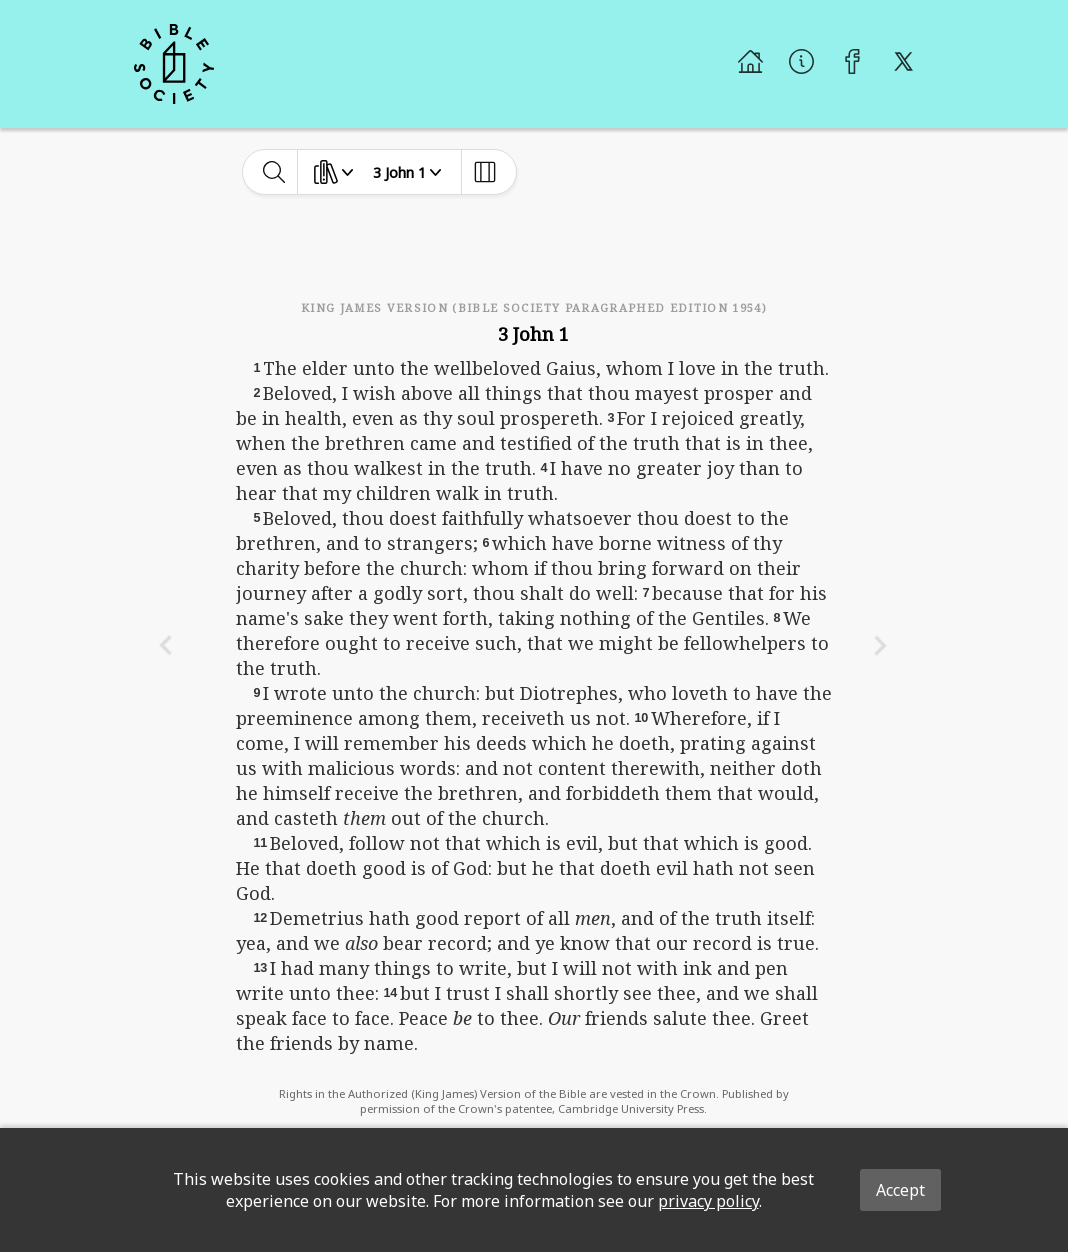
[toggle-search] (274, 172)
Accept (900, 1190)
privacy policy (708, 1201)
